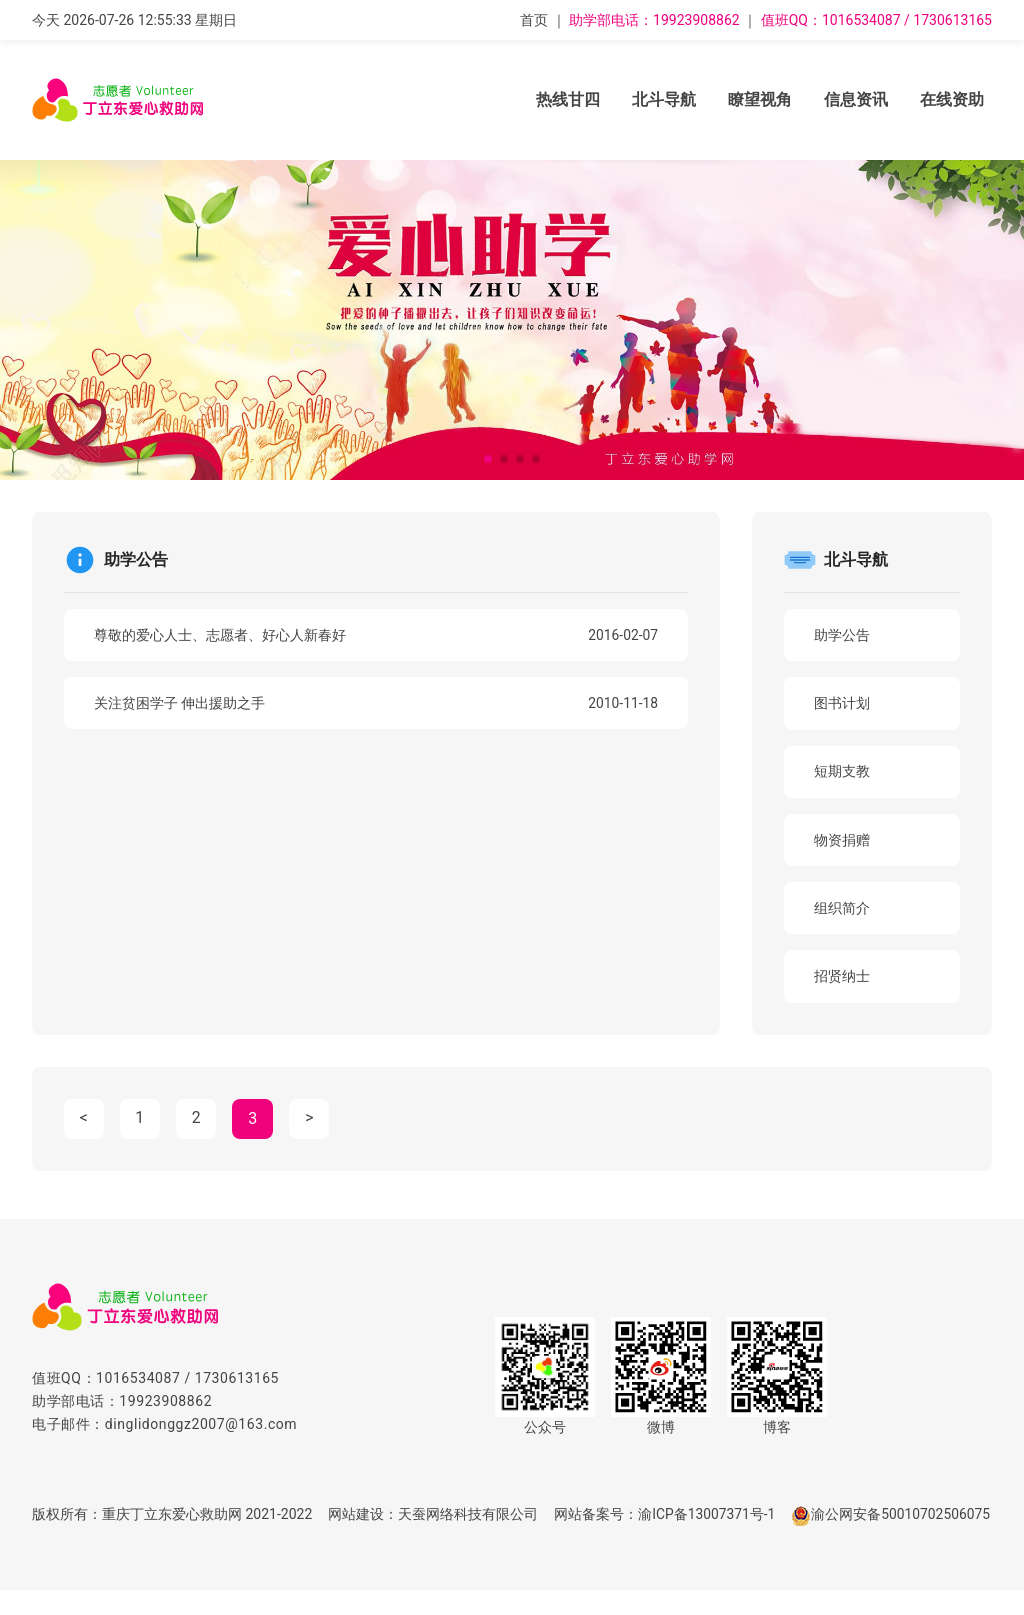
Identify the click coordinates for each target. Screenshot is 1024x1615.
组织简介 (844, 911)
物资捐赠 (844, 842)
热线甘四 (568, 99)
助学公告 (844, 635)
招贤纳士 (844, 980)
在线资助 (952, 99)
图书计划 (844, 704)
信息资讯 (856, 99)
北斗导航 (664, 99)
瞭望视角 (760, 99)
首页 (534, 20)
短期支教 (844, 773)
